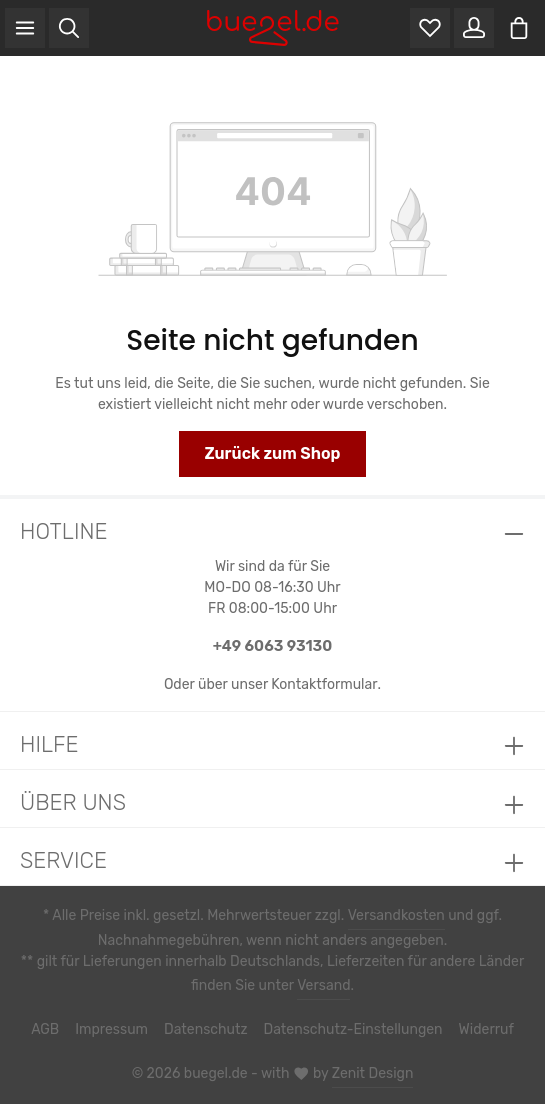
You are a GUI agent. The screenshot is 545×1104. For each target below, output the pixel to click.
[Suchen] (69, 28)
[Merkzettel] (430, 28)
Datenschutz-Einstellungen (350, 1030)
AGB (57, 1030)
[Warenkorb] (519, 28)
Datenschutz (212, 1030)
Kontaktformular (323, 684)
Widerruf (476, 1030)
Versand (321, 986)
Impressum (122, 1030)
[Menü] (25, 28)
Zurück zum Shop (272, 453)
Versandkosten (392, 916)
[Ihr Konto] (474, 28)
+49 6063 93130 (272, 645)
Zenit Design (368, 1074)
